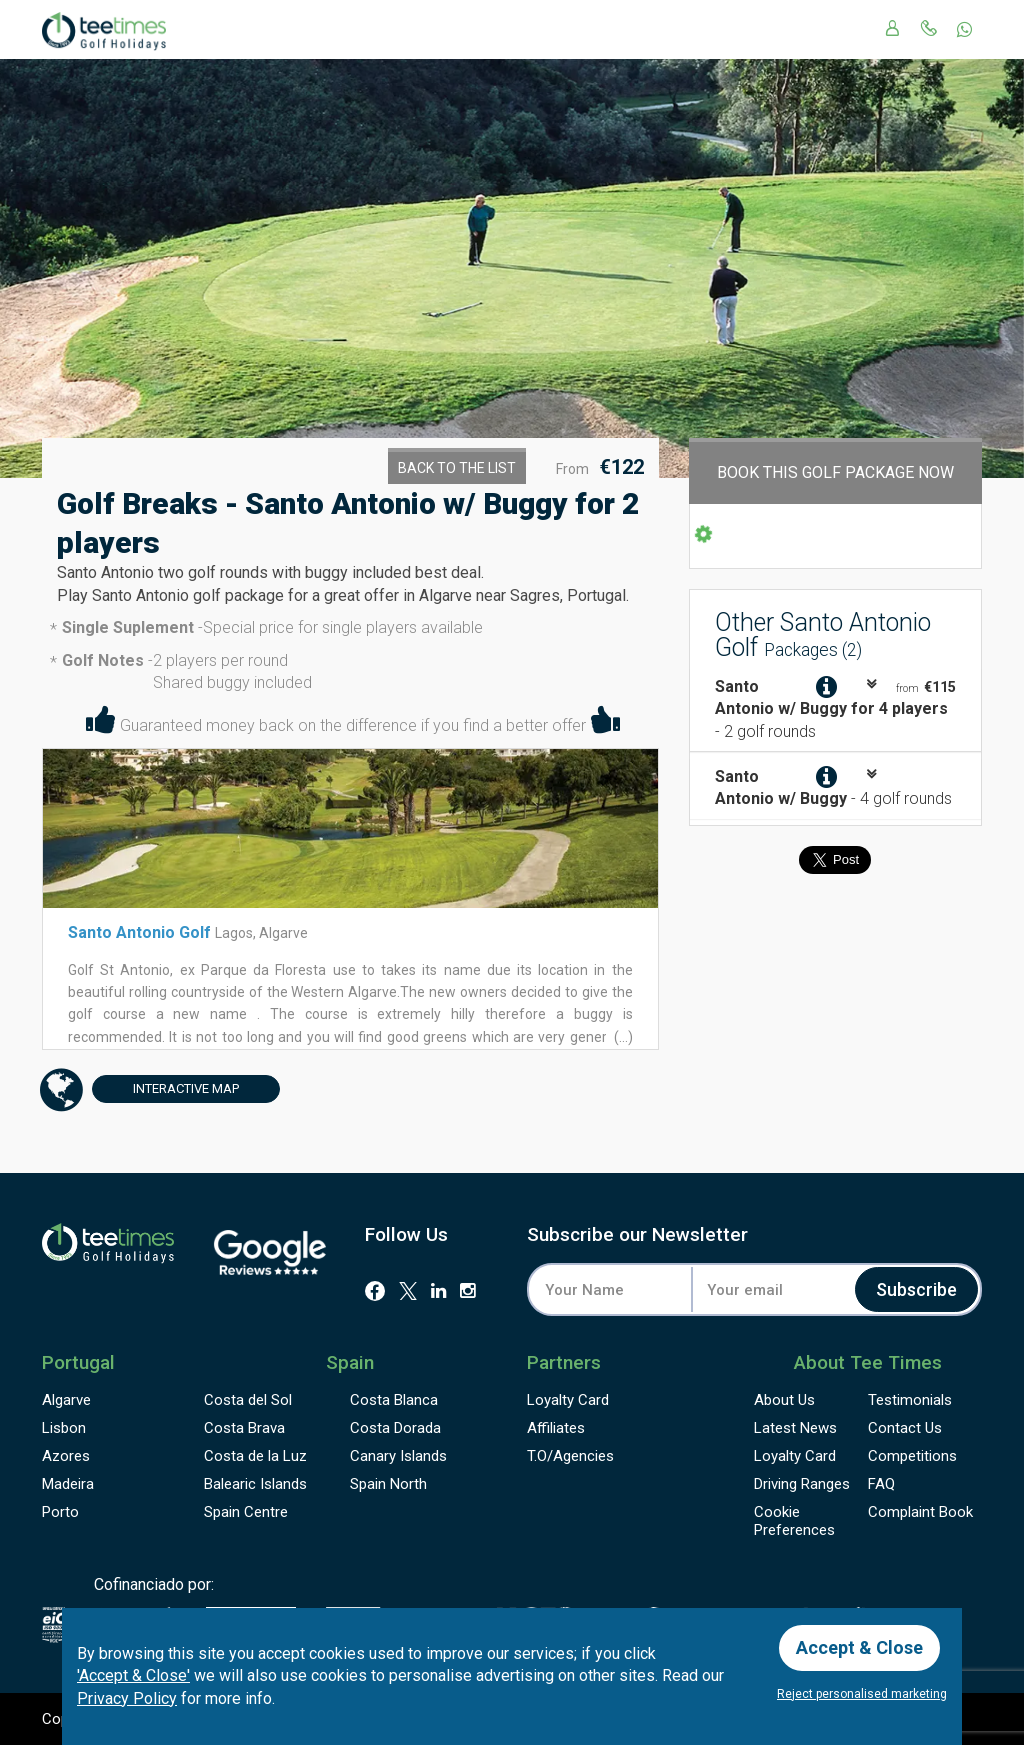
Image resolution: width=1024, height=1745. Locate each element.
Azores (66, 1456)
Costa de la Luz (255, 1456)
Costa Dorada (395, 1428)
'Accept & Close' (133, 1675)
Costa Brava (244, 1428)
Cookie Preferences (794, 1521)
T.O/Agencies (570, 1456)
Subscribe (916, 1289)
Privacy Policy (127, 1698)
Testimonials (910, 1400)
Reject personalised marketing (862, 1694)
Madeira (68, 1484)
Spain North (388, 1484)
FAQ (881, 1484)
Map (165, 1089)
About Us (784, 1400)
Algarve (66, 1400)
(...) (622, 1037)
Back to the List (457, 468)
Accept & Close (859, 1647)
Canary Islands (398, 1456)
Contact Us (905, 1428)
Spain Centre (246, 1512)
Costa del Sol (248, 1400)
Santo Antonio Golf (141, 932)
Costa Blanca (394, 1400)
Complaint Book (920, 1512)
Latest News (795, 1428)
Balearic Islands (255, 1484)
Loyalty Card (568, 1400)
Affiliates (556, 1428)
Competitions (912, 1456)
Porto (60, 1512)
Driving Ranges (802, 1484)
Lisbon (64, 1428)
